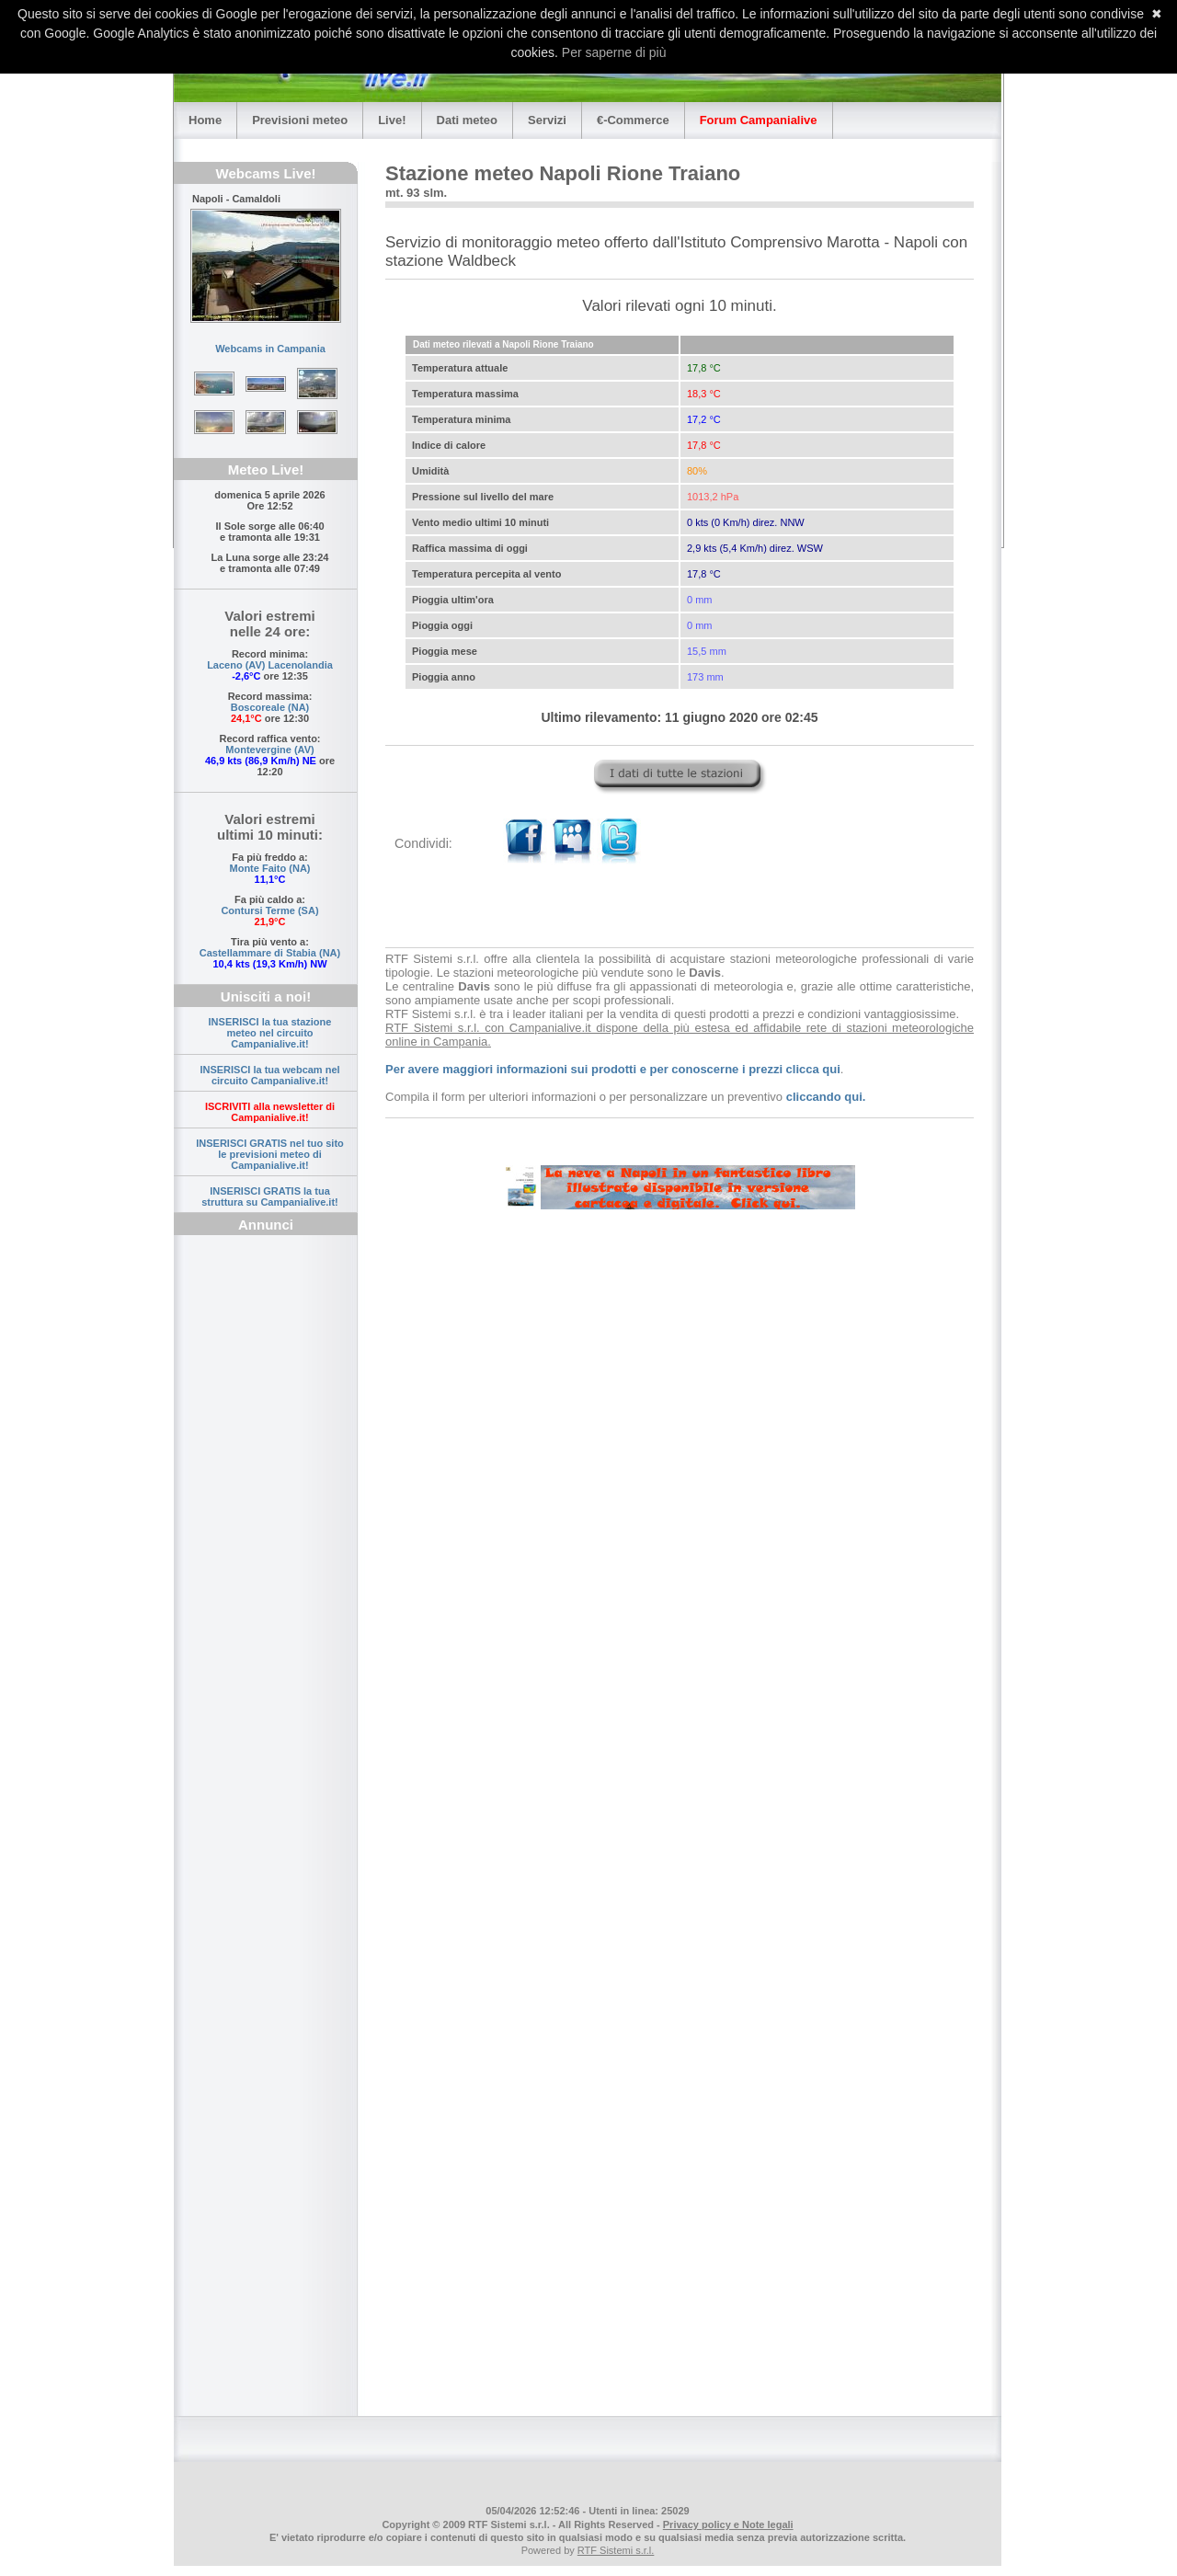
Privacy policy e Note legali (728, 2524)
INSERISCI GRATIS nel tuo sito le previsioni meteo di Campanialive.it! (270, 1154)
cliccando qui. (826, 1097)
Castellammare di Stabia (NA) (270, 952)
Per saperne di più (614, 52)
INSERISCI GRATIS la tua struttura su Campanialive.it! (269, 1196)
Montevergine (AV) (269, 749)
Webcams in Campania (270, 348)
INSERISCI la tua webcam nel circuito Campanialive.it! (269, 1075)
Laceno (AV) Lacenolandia (270, 664)
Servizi (547, 120)
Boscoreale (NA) (270, 707)
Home (205, 120)
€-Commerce (633, 120)
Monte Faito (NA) (270, 868)
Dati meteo (467, 120)
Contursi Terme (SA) (269, 910)
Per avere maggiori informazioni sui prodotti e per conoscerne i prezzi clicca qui (612, 1069)
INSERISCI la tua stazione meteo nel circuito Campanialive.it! (270, 1032)
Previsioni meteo (300, 120)
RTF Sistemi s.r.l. (616, 2550)
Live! (392, 120)
